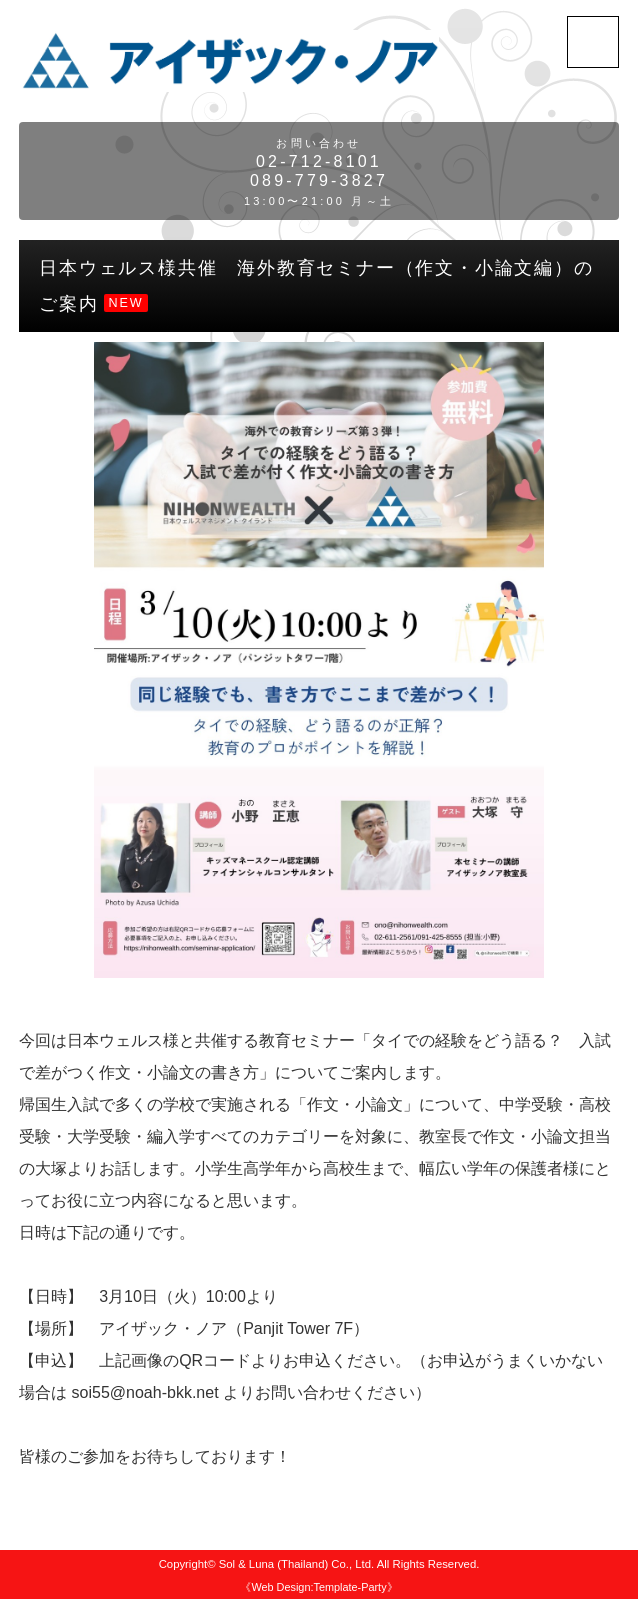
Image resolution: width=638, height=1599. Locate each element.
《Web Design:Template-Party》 (318, 1587)
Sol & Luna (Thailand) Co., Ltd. (297, 1564)
